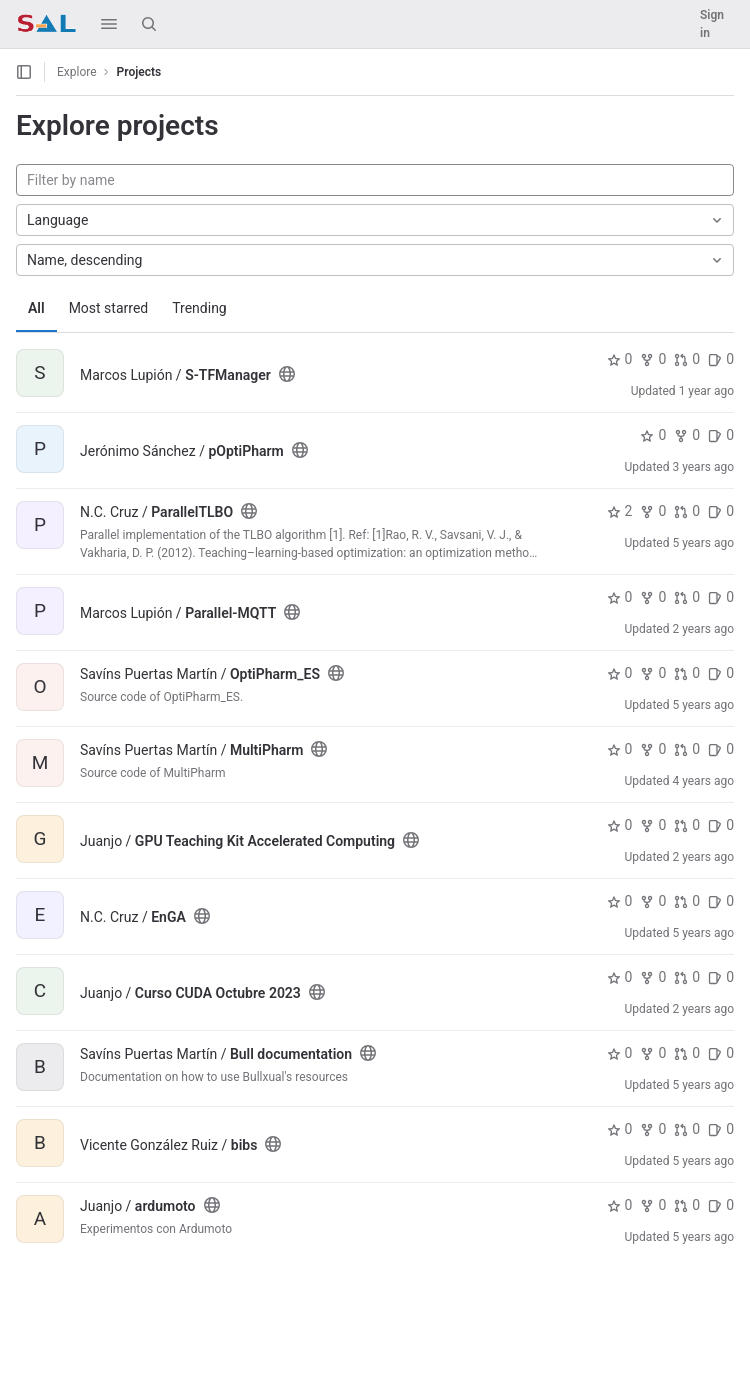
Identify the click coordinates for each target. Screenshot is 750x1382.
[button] (109, 24)
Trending (199, 308)
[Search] (149, 24)
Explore (77, 72)
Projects (139, 72)
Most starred (109, 308)
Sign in (712, 24)
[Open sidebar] (24, 72)
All (36, 308)
